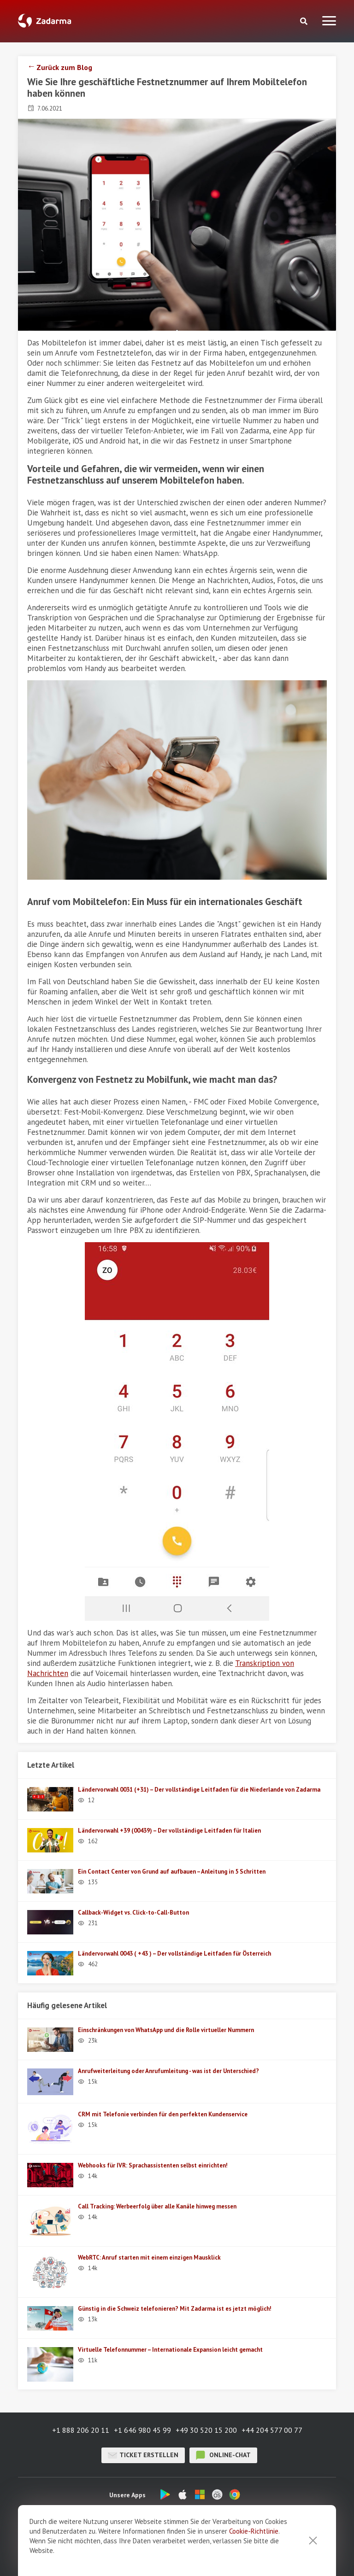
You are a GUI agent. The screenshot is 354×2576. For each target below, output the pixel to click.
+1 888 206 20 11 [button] (80, 2430)
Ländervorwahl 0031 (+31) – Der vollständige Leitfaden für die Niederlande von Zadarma (199, 1789)
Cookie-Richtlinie (253, 2531)
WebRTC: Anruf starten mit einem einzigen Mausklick (149, 2257)
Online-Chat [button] (223, 2455)
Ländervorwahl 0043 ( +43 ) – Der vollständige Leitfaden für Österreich (174, 1953)
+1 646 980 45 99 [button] (142, 2430)
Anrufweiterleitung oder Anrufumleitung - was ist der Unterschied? (168, 2071)
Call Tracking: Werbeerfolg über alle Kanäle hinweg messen (157, 2206)
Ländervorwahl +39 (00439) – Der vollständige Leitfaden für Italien (169, 1830)
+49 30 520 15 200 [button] (206, 2430)
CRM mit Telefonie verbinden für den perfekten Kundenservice (163, 2114)
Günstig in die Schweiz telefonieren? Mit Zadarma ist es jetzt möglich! (174, 2309)
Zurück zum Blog (64, 67)
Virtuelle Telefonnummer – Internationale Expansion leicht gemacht (170, 2350)
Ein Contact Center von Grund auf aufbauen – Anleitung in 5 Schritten (172, 1871)
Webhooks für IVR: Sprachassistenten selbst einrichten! (153, 2165)
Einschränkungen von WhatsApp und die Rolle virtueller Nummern (166, 2030)
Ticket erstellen (143, 2455)
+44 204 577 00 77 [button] (272, 2430)
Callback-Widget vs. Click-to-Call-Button (133, 1912)
